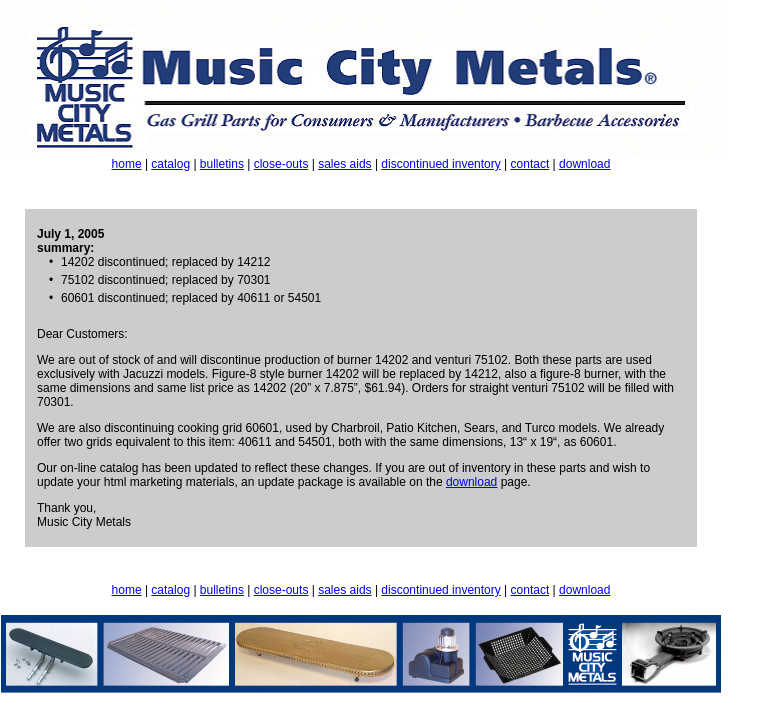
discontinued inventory (440, 164)
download (584, 164)
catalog (170, 164)
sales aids (344, 164)
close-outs (281, 164)
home (127, 164)
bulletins (222, 164)
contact (530, 164)
